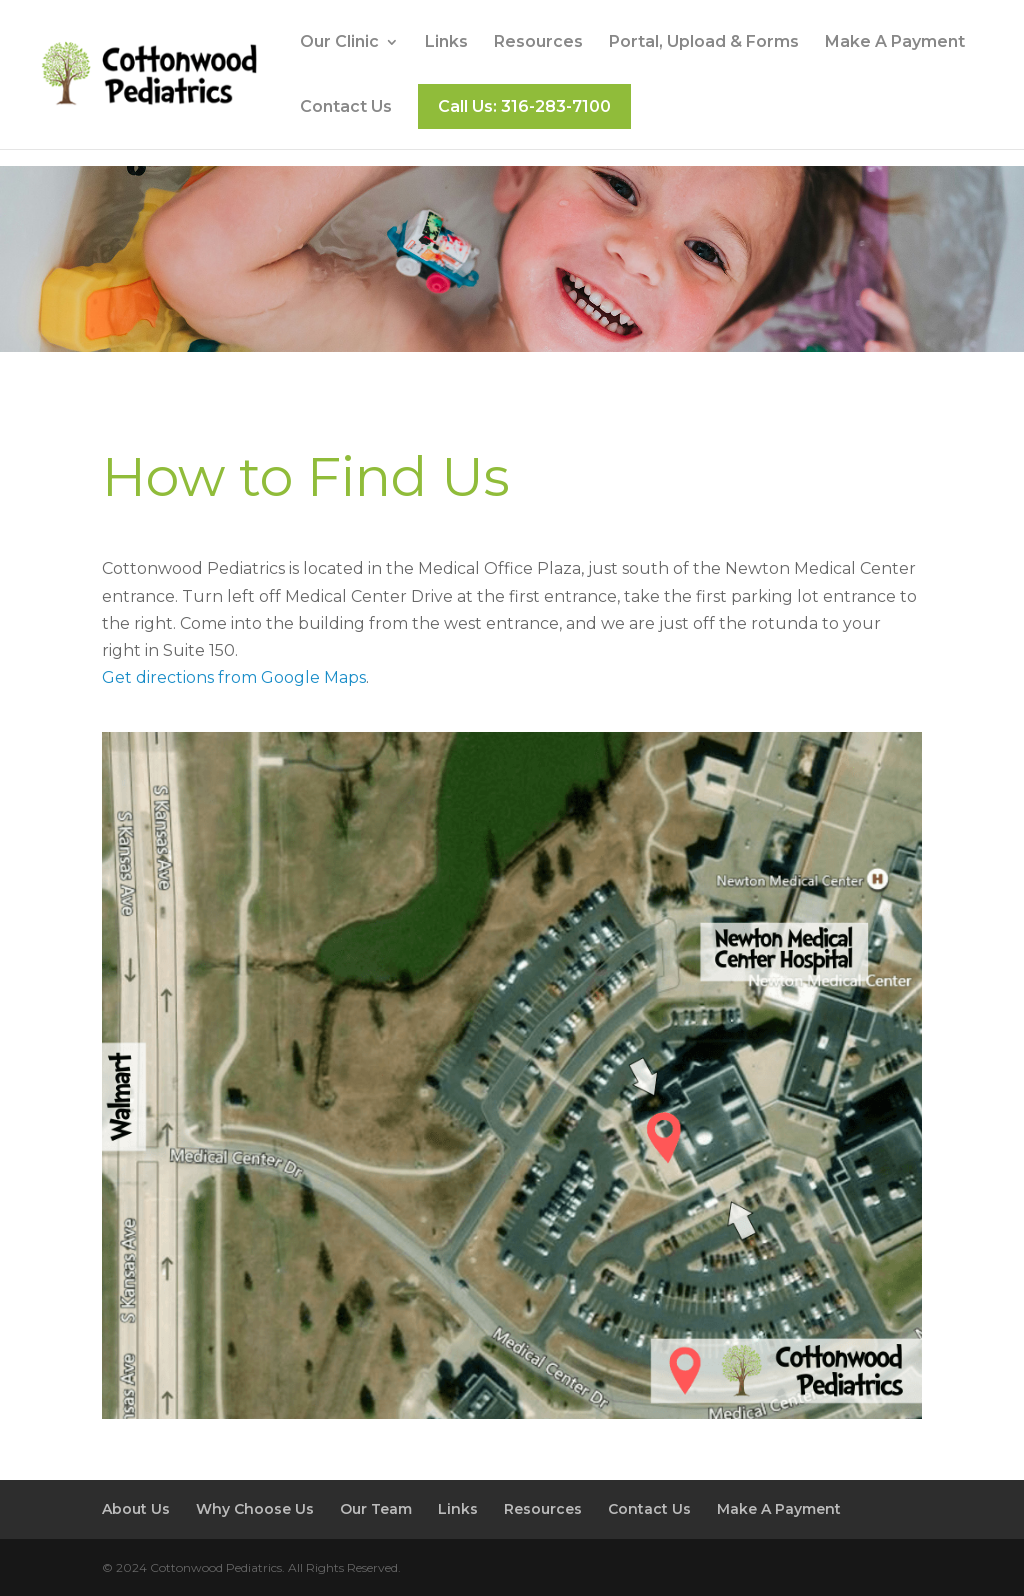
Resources (538, 43)
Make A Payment (895, 43)
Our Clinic (339, 43)
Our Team (376, 1509)
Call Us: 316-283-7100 (524, 106)
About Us (136, 1509)
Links (446, 43)
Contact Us (346, 108)
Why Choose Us (255, 1509)
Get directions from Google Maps (234, 677)
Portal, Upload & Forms (704, 43)
